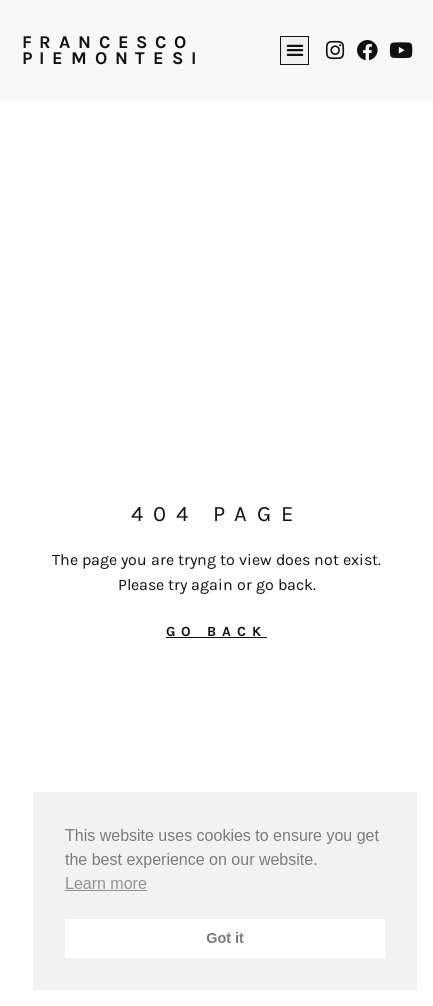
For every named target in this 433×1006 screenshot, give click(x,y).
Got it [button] (225, 938)
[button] (294, 50)
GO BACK (216, 631)
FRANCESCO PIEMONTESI (113, 50)
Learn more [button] (106, 883)
